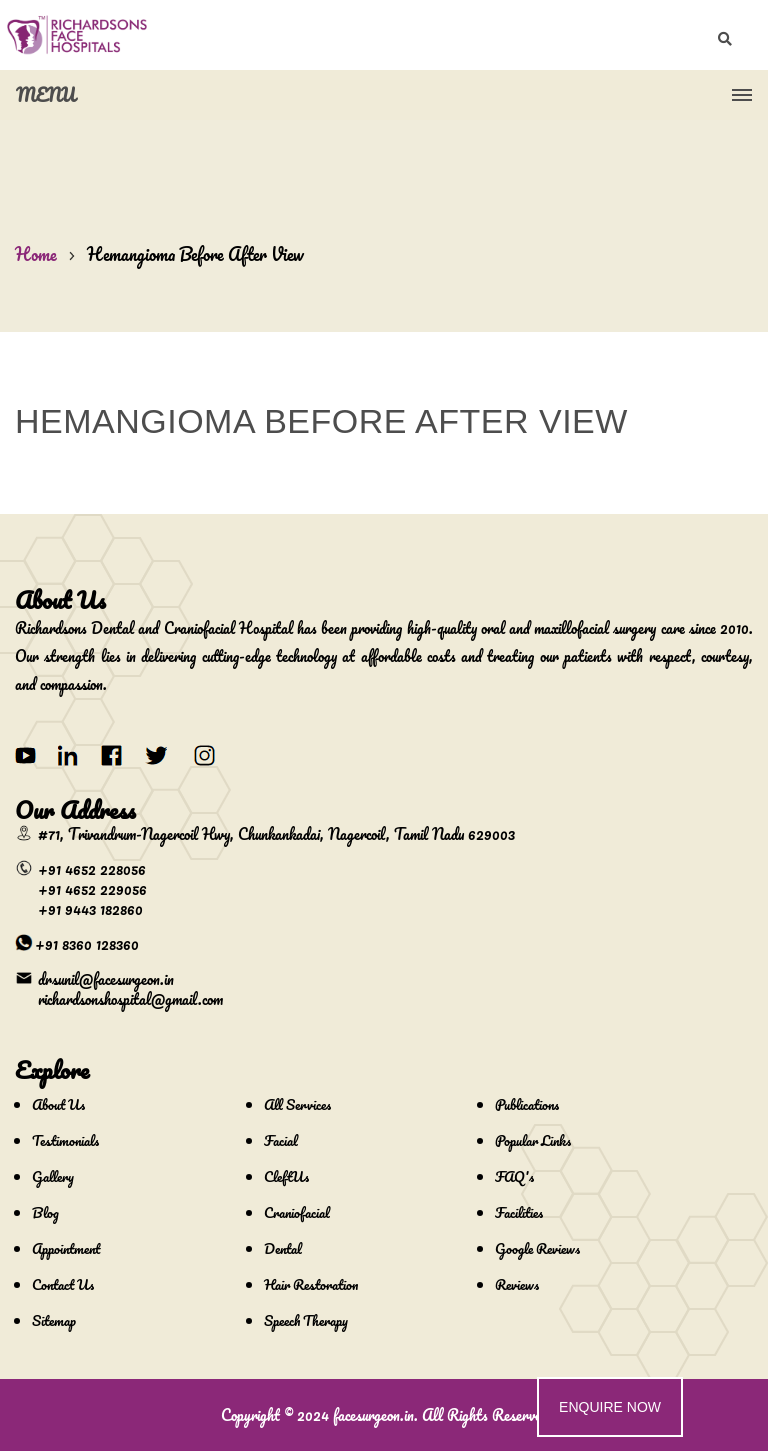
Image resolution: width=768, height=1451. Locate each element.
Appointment (66, 1248)
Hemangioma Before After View (195, 254)
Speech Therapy (306, 1320)
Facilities (519, 1212)
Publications (527, 1104)
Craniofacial (297, 1212)
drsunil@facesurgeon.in (106, 979)
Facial (281, 1140)
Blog (45, 1212)
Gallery (53, 1176)
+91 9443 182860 (90, 909)
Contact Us (63, 1284)
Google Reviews (537, 1248)
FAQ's (514, 1176)
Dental (283, 1248)
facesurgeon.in (373, 1415)
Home (36, 254)
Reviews (517, 1284)
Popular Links (533, 1140)
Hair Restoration (311, 1284)
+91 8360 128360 (87, 944)
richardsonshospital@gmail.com (130, 999)
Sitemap (54, 1320)
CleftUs (286, 1176)
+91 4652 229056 (92, 889)
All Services (297, 1104)
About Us (58, 1104)
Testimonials (65, 1140)
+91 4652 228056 (92, 869)
